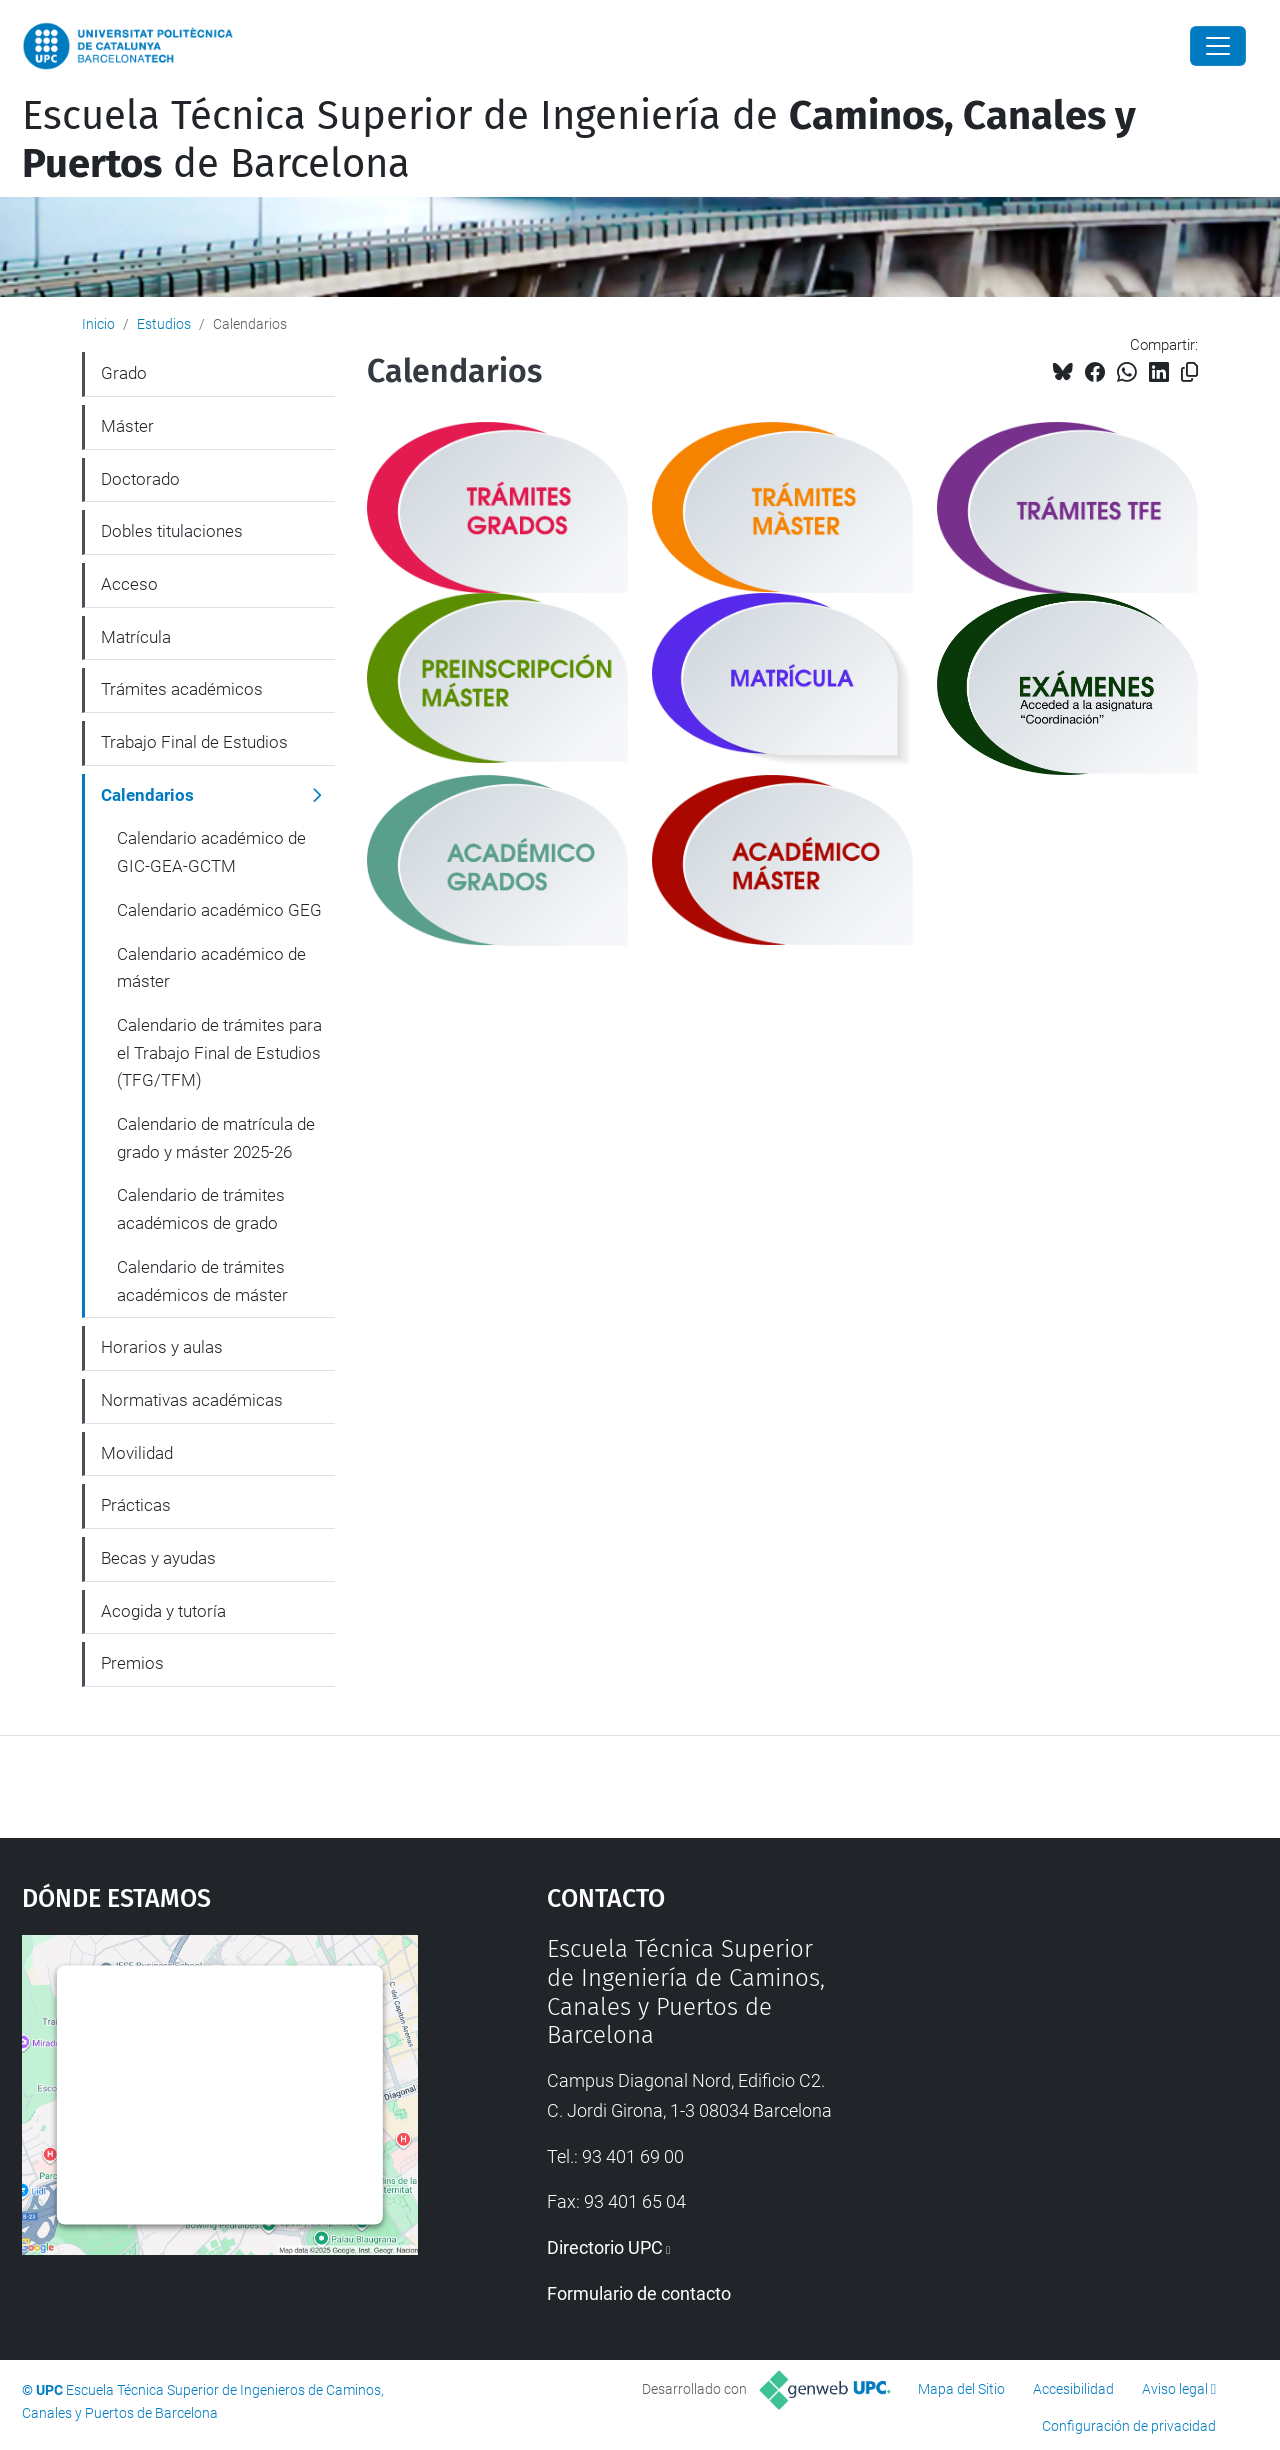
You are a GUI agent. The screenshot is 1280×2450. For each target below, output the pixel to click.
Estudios (164, 324)
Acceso (129, 584)
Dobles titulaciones (172, 531)
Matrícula (136, 637)
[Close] (1218, 46)
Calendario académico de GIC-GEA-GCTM (211, 852)
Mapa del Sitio (961, 2389)
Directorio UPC (605, 2247)
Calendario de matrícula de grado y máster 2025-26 (216, 1138)
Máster (127, 426)
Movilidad (137, 1453)
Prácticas (136, 1505)
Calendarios (147, 795)
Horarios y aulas (162, 1347)
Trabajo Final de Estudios (194, 742)
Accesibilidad (1073, 2389)
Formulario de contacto (639, 2293)
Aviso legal (1175, 2389)
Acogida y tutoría (163, 1611)
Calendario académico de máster (211, 968)
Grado (124, 373)
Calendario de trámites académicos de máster (202, 1281)
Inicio (98, 324)
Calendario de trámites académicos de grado (201, 1209)
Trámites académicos (182, 689)
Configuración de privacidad (1129, 2426)
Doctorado (140, 479)
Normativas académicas (192, 1400)
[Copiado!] (1189, 372)
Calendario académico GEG (219, 910)
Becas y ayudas (158, 1558)
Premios (132, 1663)
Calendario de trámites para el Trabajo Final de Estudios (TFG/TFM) (219, 1052)
